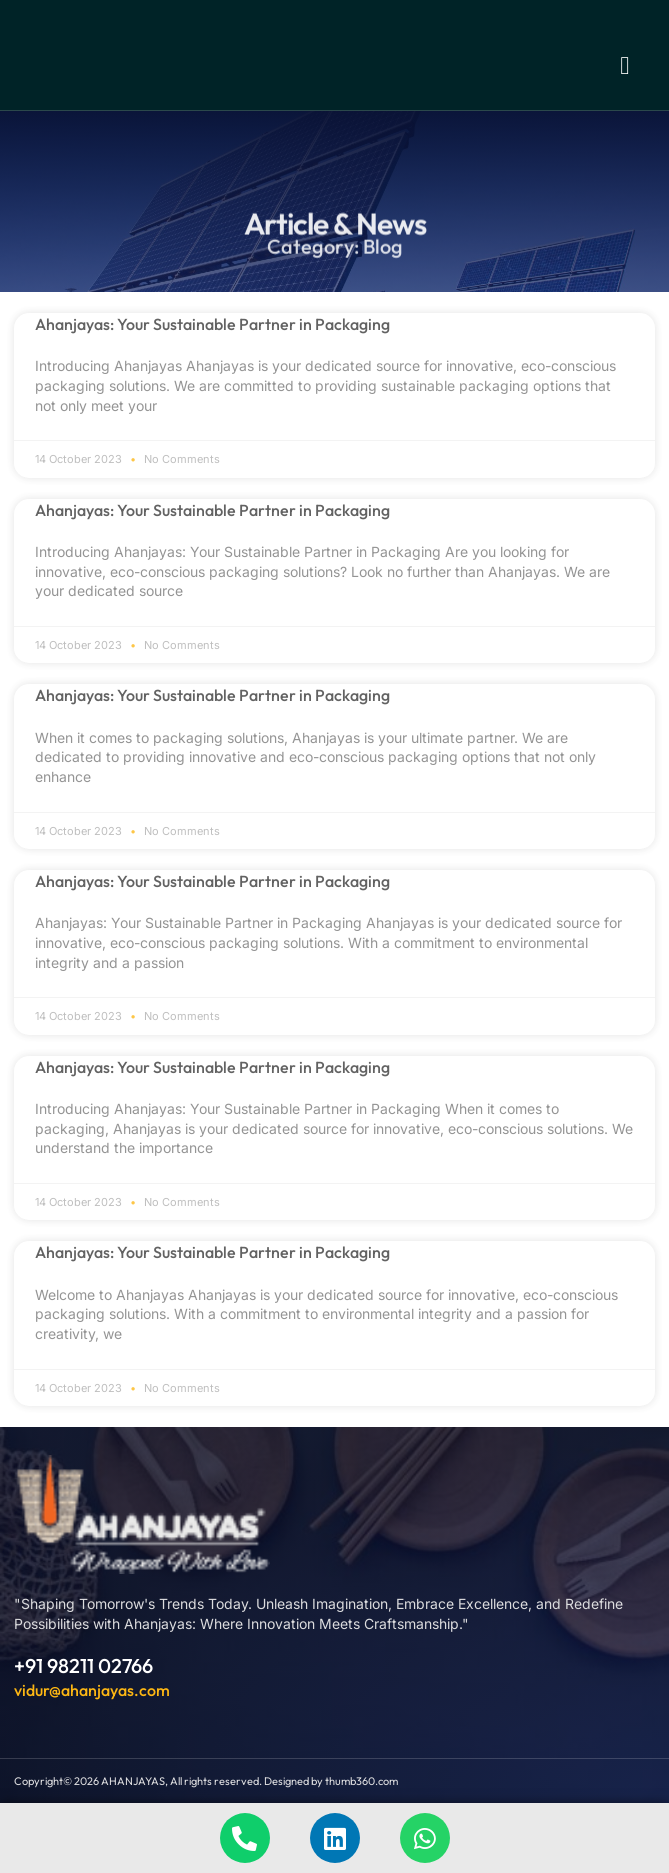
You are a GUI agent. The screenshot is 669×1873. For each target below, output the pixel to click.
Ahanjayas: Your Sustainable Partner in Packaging (212, 324)
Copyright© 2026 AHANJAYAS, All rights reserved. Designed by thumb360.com (206, 1781)
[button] (625, 65)
